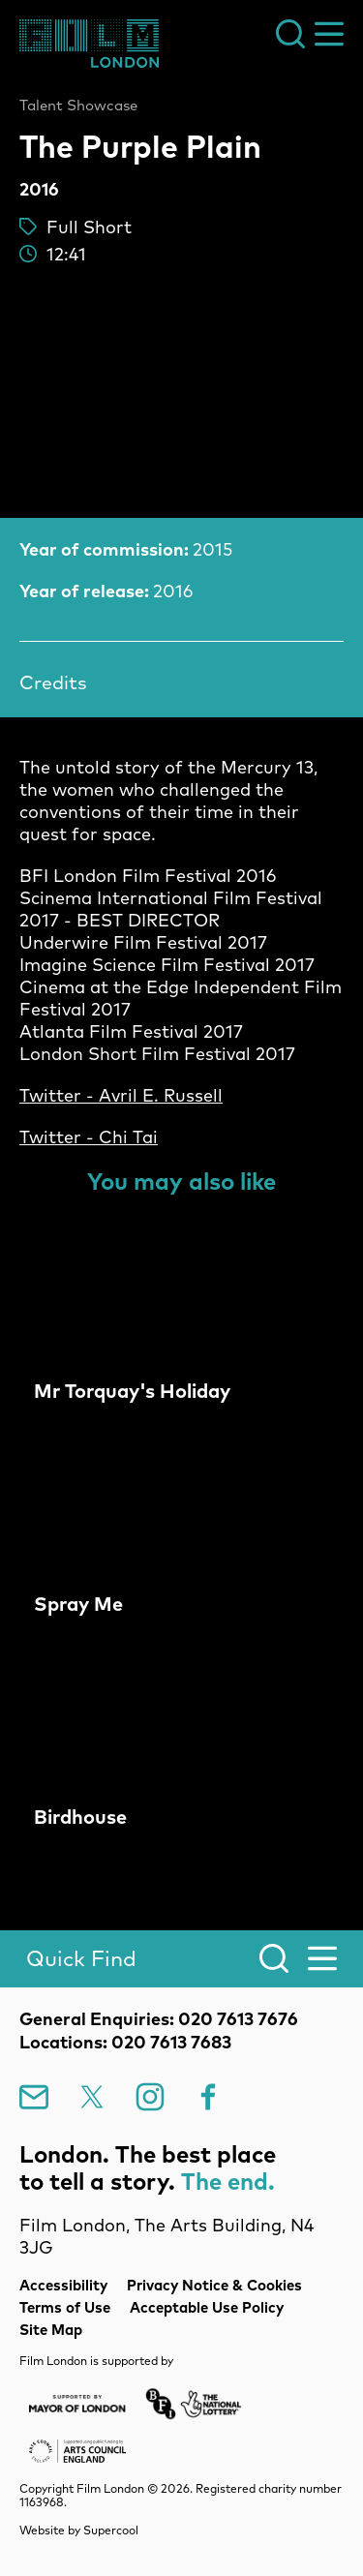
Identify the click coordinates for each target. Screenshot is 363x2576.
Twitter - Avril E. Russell (121, 1095)
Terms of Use (64, 2307)
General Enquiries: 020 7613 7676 (158, 2019)
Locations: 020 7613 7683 (125, 2042)
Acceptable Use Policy (207, 2307)
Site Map (50, 2329)
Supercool (110, 2530)
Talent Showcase (78, 105)
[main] (181, 977)
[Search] (181, 1958)
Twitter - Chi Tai (88, 1137)
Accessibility (63, 2285)
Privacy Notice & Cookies (214, 2285)
